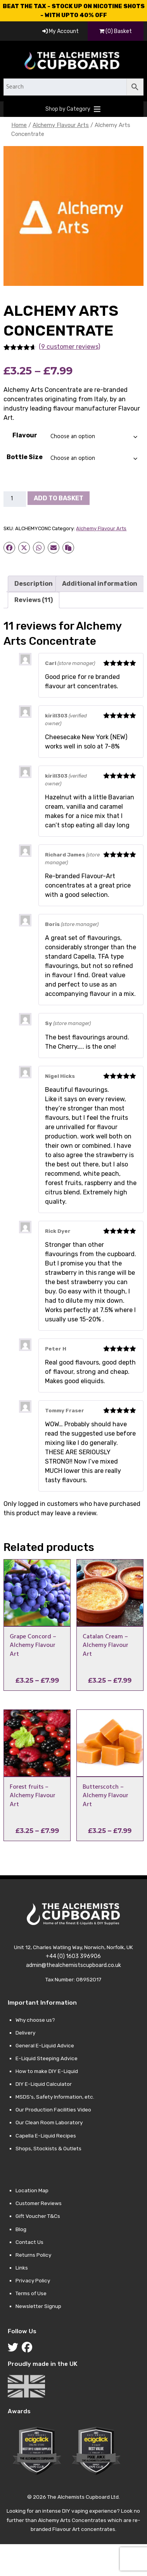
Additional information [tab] (99, 583)
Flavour (24, 435)
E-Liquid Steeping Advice (47, 2058)
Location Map (32, 2190)
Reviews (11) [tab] (33, 600)
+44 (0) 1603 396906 (73, 1956)
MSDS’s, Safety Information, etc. (55, 2097)
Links (22, 2267)
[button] (67, 109)
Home (19, 125)
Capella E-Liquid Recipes (46, 2135)
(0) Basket (115, 31)
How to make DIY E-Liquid (47, 2071)
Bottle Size (25, 457)
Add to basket (58, 498)
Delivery (25, 2032)
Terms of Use (31, 2293)
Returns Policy (33, 2255)
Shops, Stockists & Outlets (48, 2148)
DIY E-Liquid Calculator (44, 2084)
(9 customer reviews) (69, 346)
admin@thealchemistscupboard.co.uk (73, 1965)
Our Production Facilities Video (53, 2109)
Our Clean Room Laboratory (49, 2122)
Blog (21, 2229)
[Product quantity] (14, 499)
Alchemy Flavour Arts (61, 125)
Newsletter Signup (38, 2306)
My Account (60, 31)
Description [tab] (33, 583)
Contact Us (29, 2242)
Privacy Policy (33, 2280)
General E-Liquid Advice (45, 2045)
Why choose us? (35, 2020)
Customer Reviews (39, 2203)
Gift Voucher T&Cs (38, 2216)
